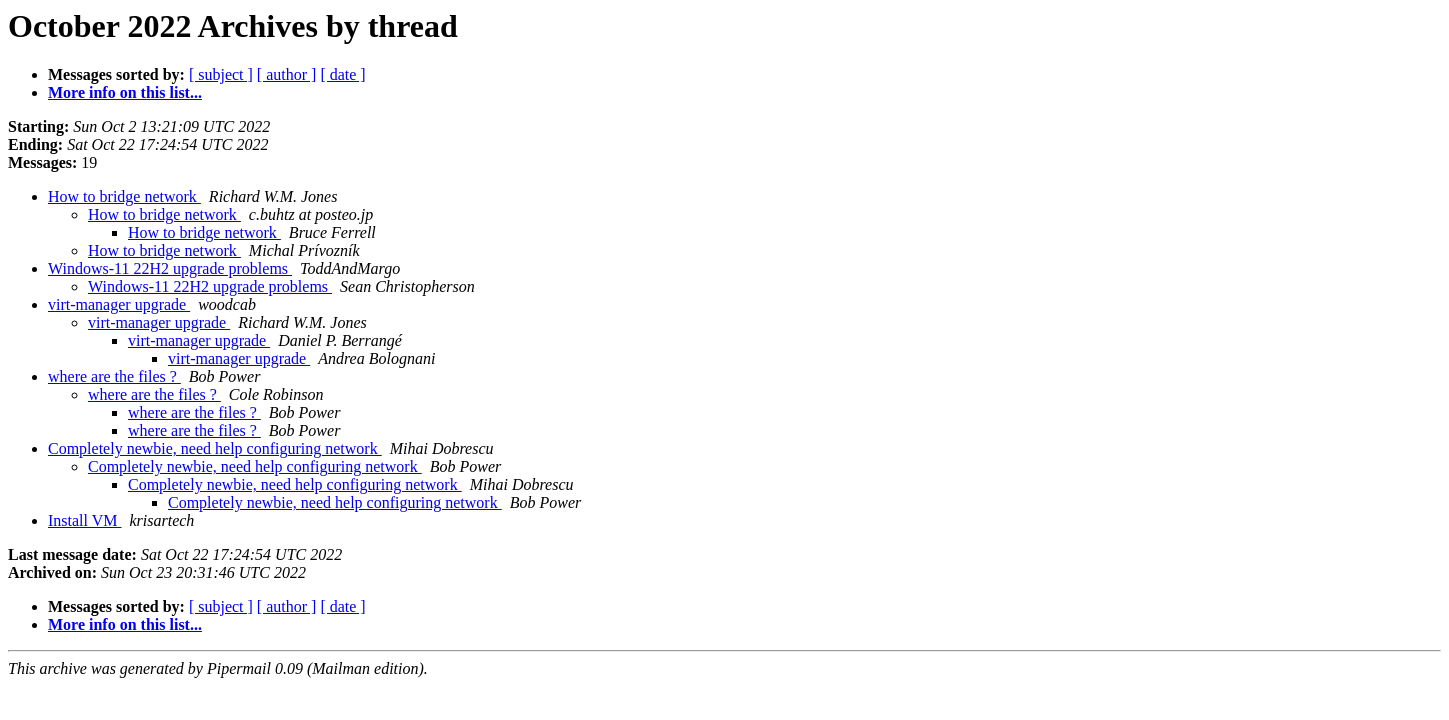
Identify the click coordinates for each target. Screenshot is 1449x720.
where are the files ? (114, 376)
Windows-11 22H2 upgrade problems (170, 268)
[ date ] (342, 74)
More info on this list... (125, 92)
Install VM (84, 520)
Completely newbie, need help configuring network (215, 448)
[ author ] (287, 74)
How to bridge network (124, 196)
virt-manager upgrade (119, 304)
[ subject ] (221, 74)
